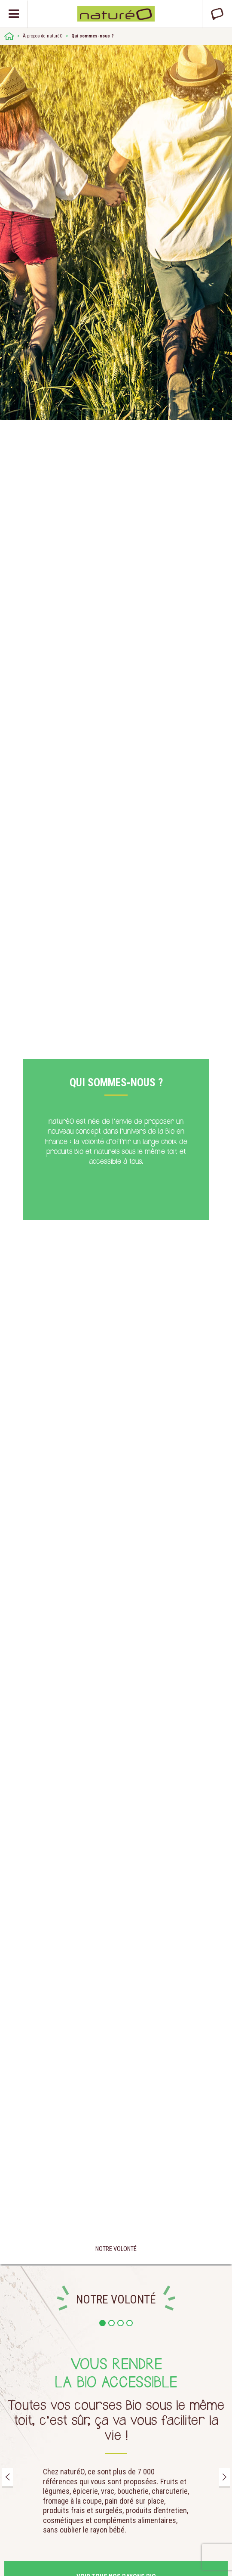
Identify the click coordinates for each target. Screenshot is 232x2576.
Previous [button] (7, 2477)
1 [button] (102, 2323)
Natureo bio (116, 14)
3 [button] (120, 2323)
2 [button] (111, 2323)
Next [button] (224, 2477)
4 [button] (129, 2323)
